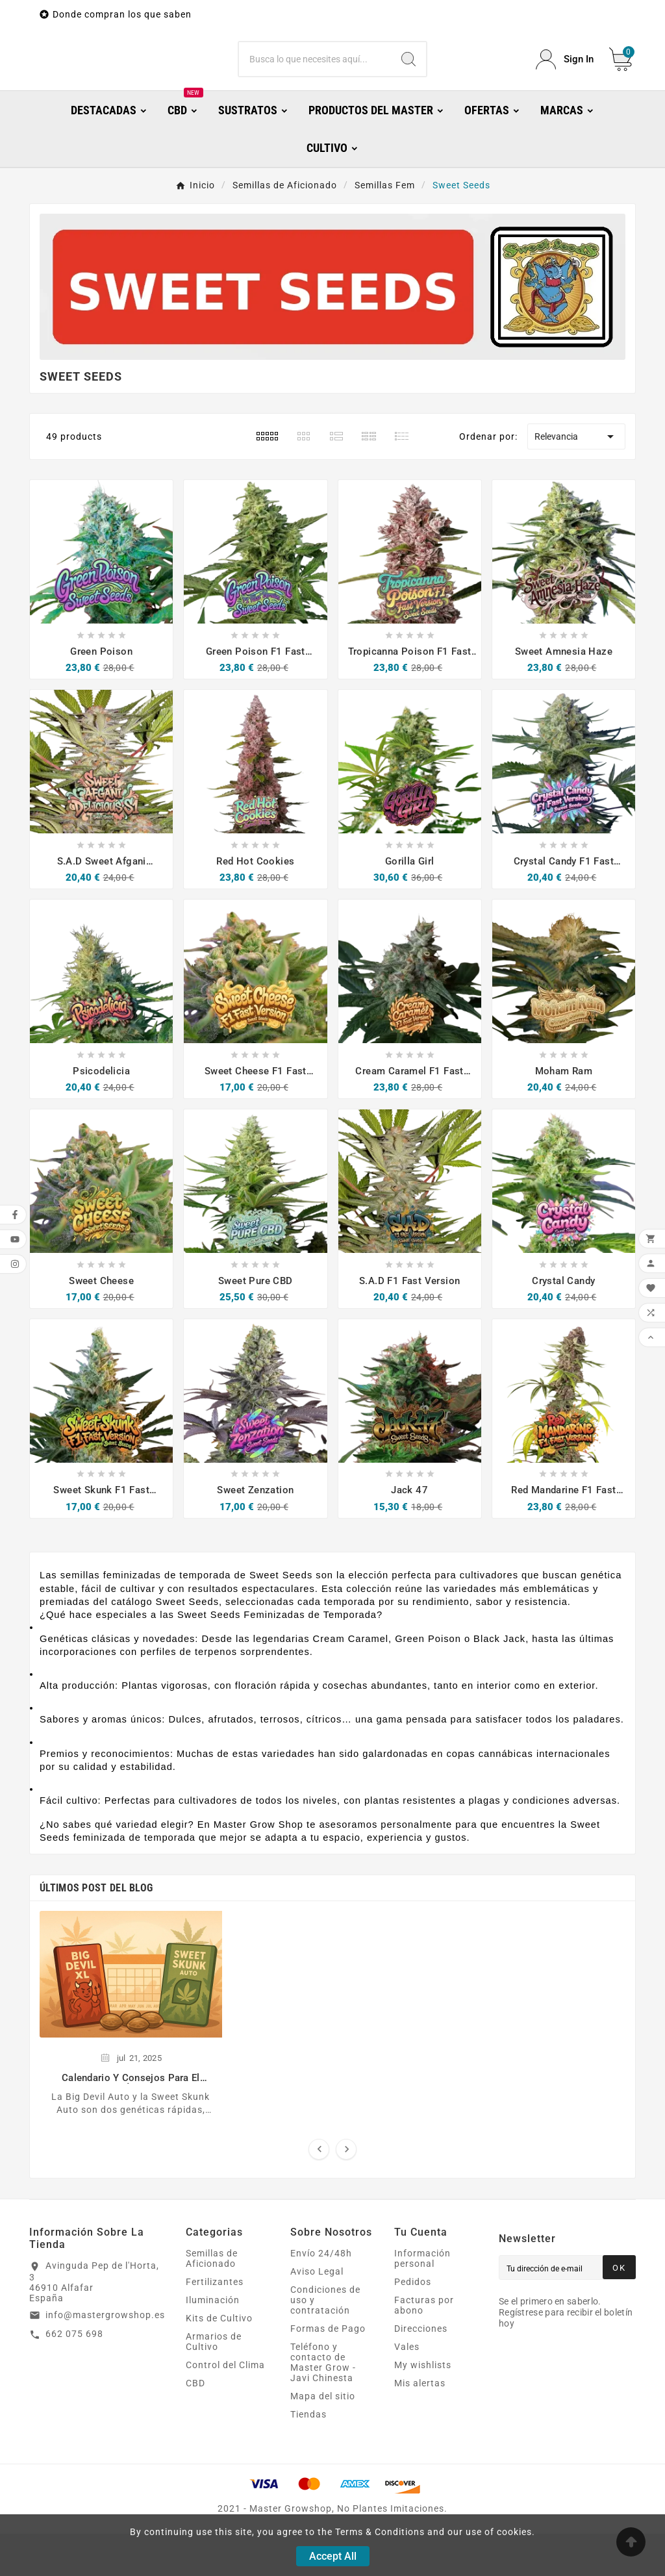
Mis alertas (419, 2425)
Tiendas (308, 2456)
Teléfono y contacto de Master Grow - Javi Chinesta (323, 2404)
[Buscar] (314, 80)
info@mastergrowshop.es (105, 2357)
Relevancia (576, 478)
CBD (195, 2425)
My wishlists (422, 2407)
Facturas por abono (424, 2347)
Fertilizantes (215, 2324)
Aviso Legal (317, 2313)
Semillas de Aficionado (212, 2300)
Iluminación (213, 2342)
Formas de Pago (328, 2371)
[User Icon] (565, 81)
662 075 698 (74, 2376)
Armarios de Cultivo (214, 2383)
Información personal (422, 2300)
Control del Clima (225, 2407)
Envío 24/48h (321, 2295)
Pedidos (412, 2324)
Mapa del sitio (322, 2438)
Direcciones (420, 2371)
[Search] (408, 80)
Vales (407, 2389)
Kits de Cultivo (219, 2360)
